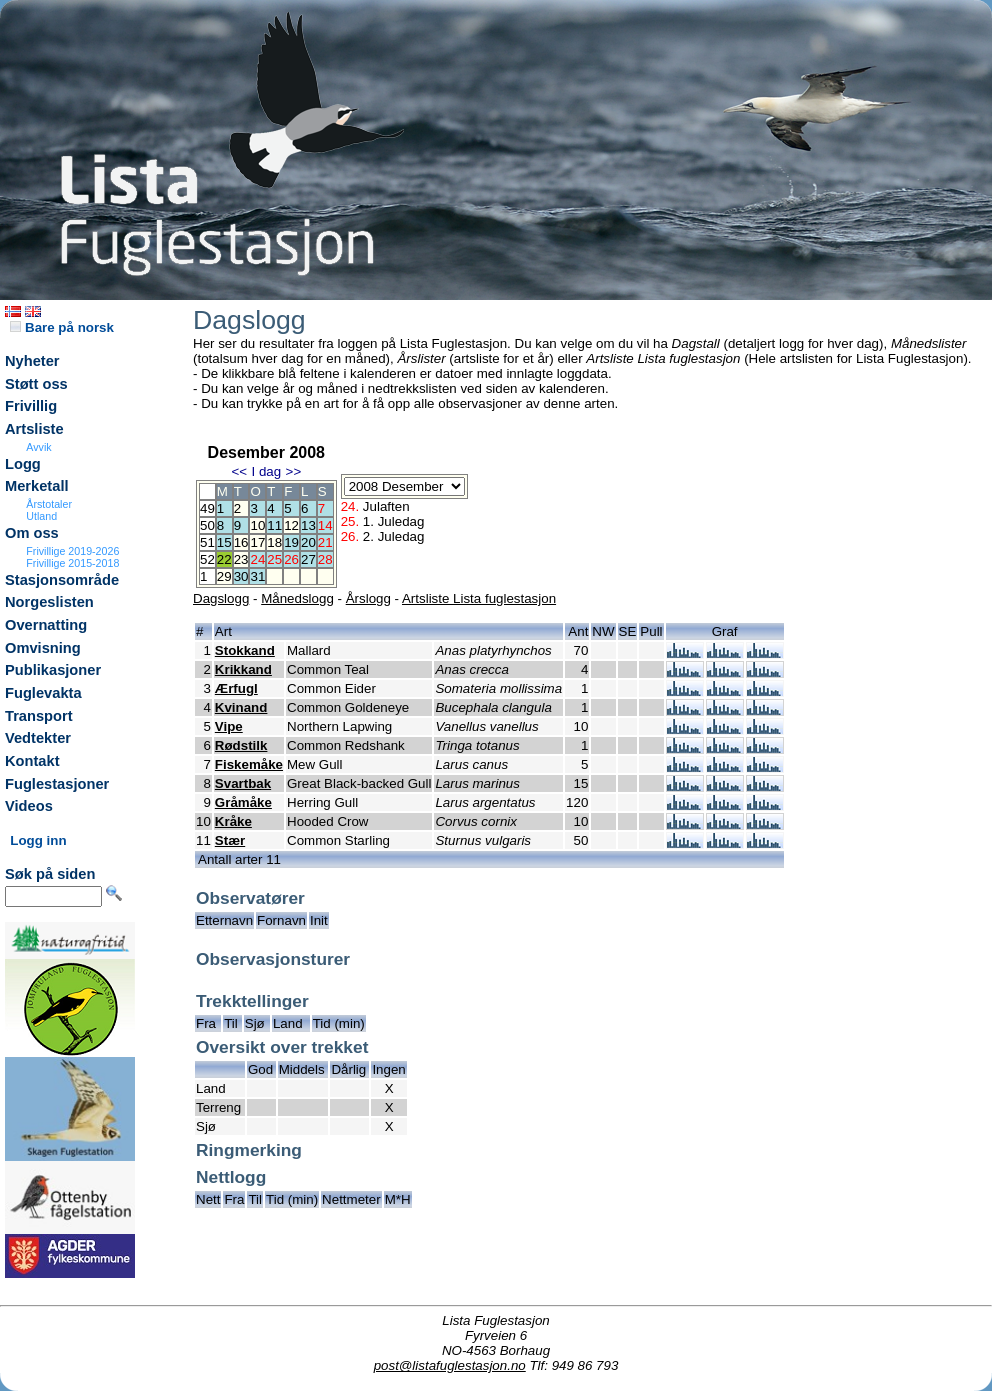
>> (294, 471)
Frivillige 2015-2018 (72, 563)
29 (224, 576)
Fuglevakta (43, 693)
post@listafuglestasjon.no (450, 1365)
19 (291, 542)
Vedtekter (38, 738)
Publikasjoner (53, 670)
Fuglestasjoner (57, 784)
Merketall (37, 486)
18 (274, 542)
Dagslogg (221, 598)
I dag (266, 471)
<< (239, 471)
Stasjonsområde (62, 580)
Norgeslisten (49, 602)
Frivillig (31, 406)
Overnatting (46, 625)
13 (308, 525)
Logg (23, 464)
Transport (39, 716)
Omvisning (43, 648)
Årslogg (368, 598)
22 (224, 559)
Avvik (38, 447)
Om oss (32, 533)
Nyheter (32, 361)
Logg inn (38, 840)
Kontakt (32, 761)
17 (257, 542)
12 (291, 525)
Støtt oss (36, 384)
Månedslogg (297, 598)
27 (308, 559)
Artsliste (34, 429)
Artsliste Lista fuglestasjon (479, 598)
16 (241, 542)
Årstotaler (49, 504)
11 (274, 525)
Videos (29, 806)
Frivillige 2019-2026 (72, 551)
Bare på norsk (62, 327)
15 (224, 542)
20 (308, 542)
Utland (41, 516)
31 (257, 576)
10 (257, 525)
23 (241, 559)
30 (241, 576)
